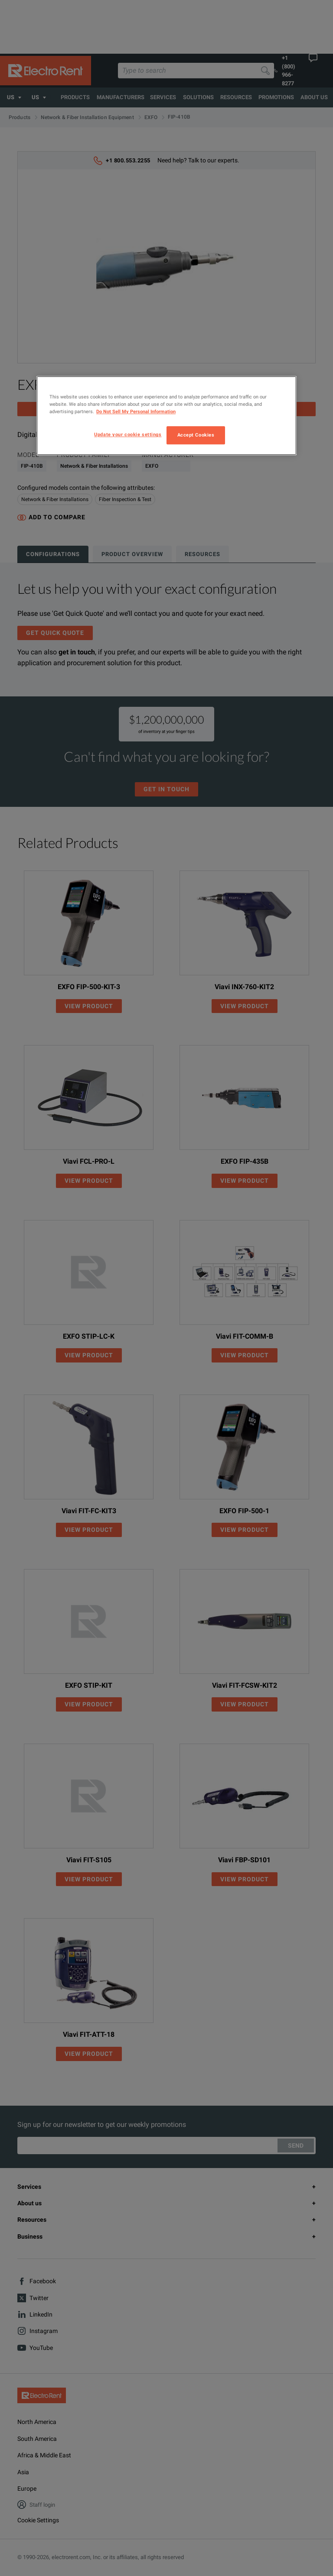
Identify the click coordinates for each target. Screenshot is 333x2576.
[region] (166, 415)
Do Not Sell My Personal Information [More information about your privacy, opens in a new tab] (136, 412)
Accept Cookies (196, 435)
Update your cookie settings (127, 435)
